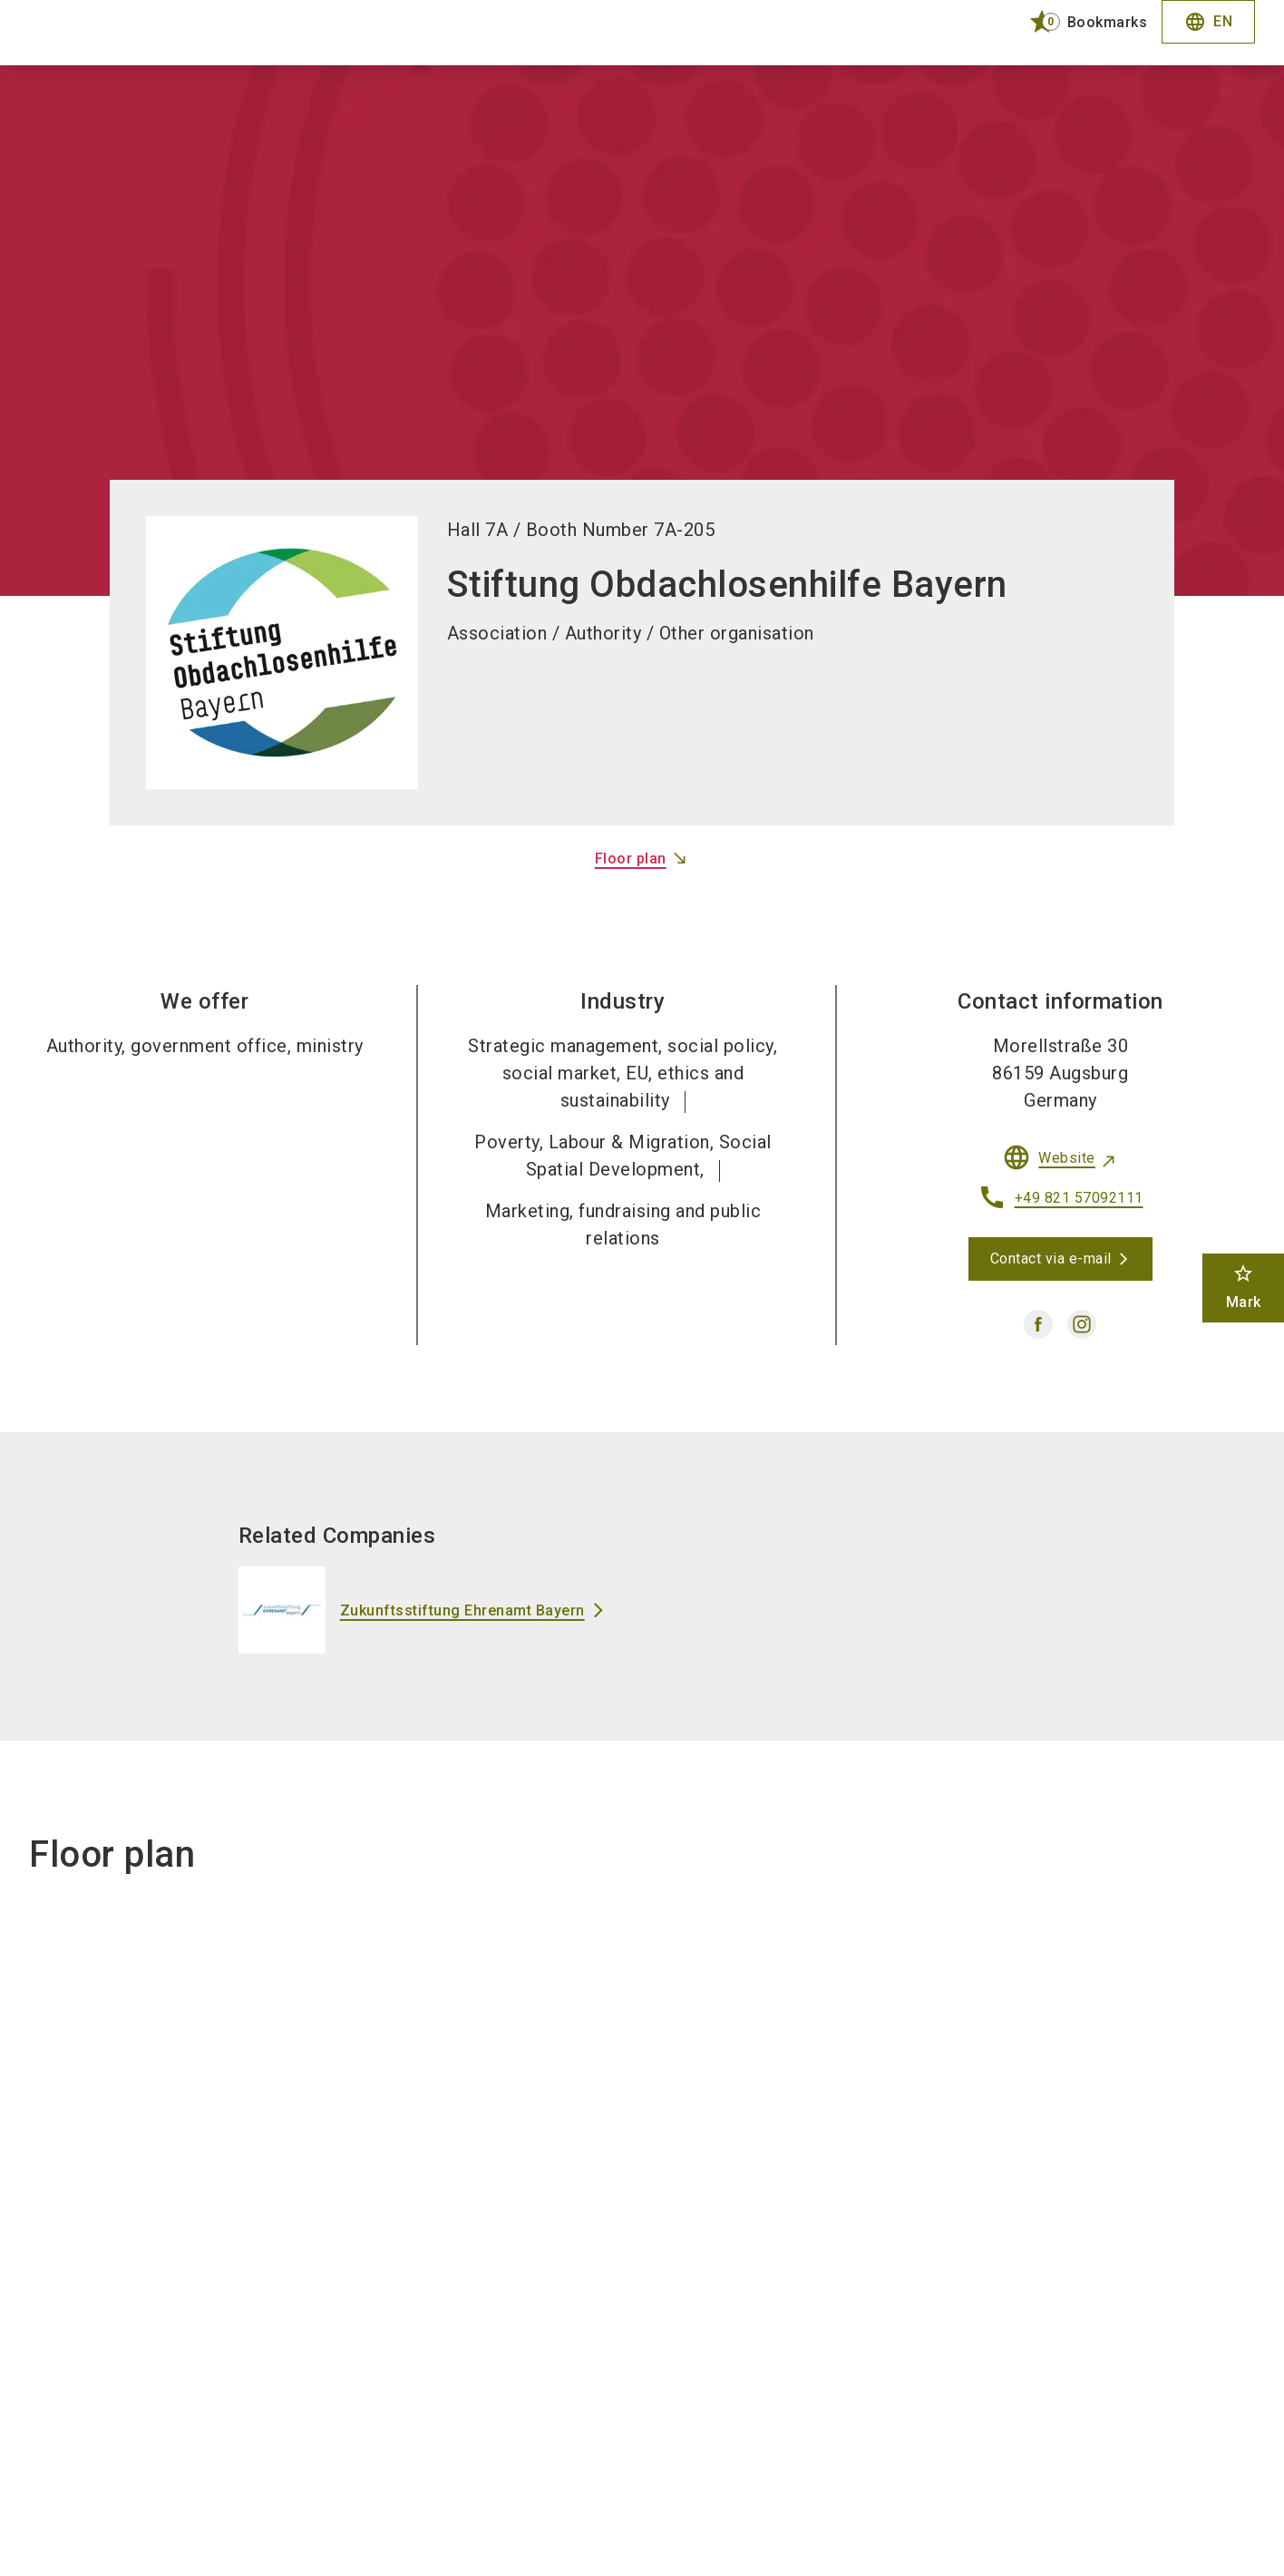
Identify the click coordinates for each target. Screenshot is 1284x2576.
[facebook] (1038, 1324)
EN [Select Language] (1208, 22)
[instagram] (1081, 1324)
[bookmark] (1080, 22)
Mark (1243, 1287)
